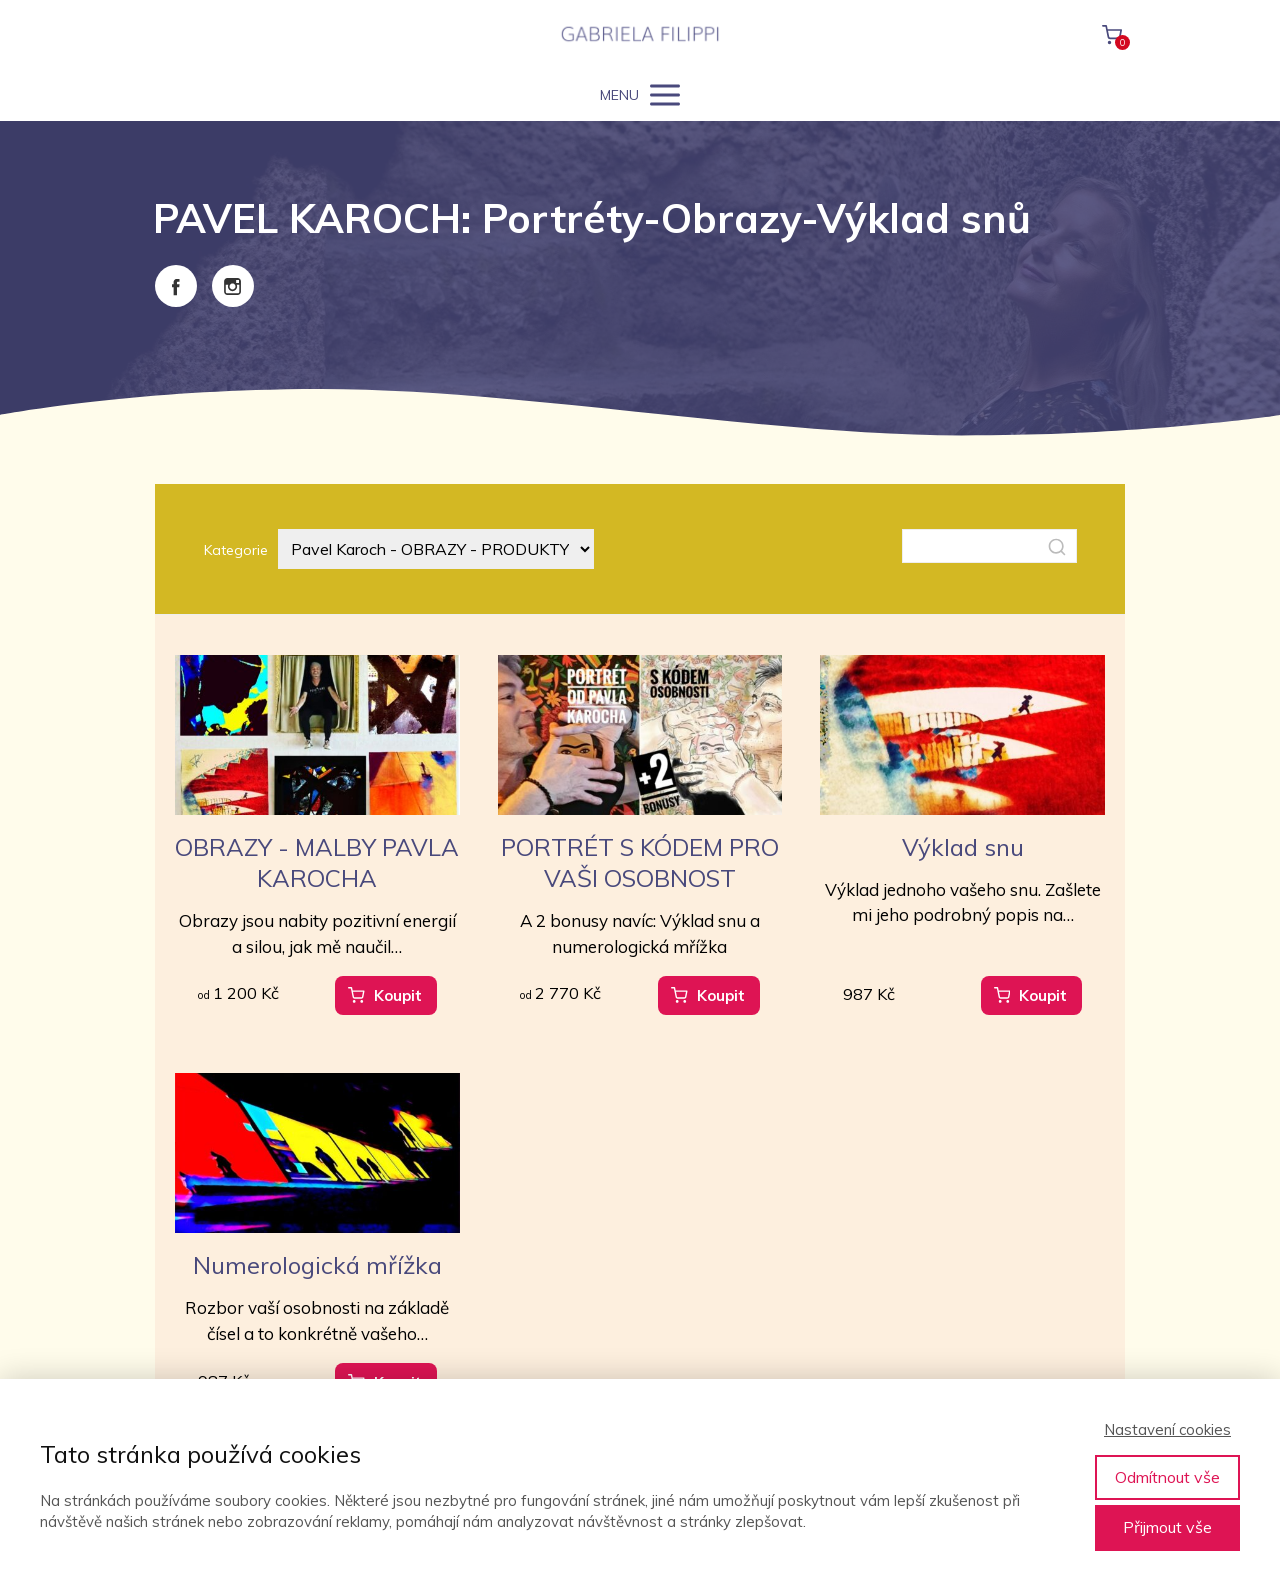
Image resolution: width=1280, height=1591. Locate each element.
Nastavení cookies (1167, 1429)
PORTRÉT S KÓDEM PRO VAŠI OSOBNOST (640, 862)
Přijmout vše (1167, 1527)
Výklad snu (963, 847)
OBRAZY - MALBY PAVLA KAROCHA (317, 862)
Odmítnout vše (1167, 1477)
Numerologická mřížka (317, 1265)
